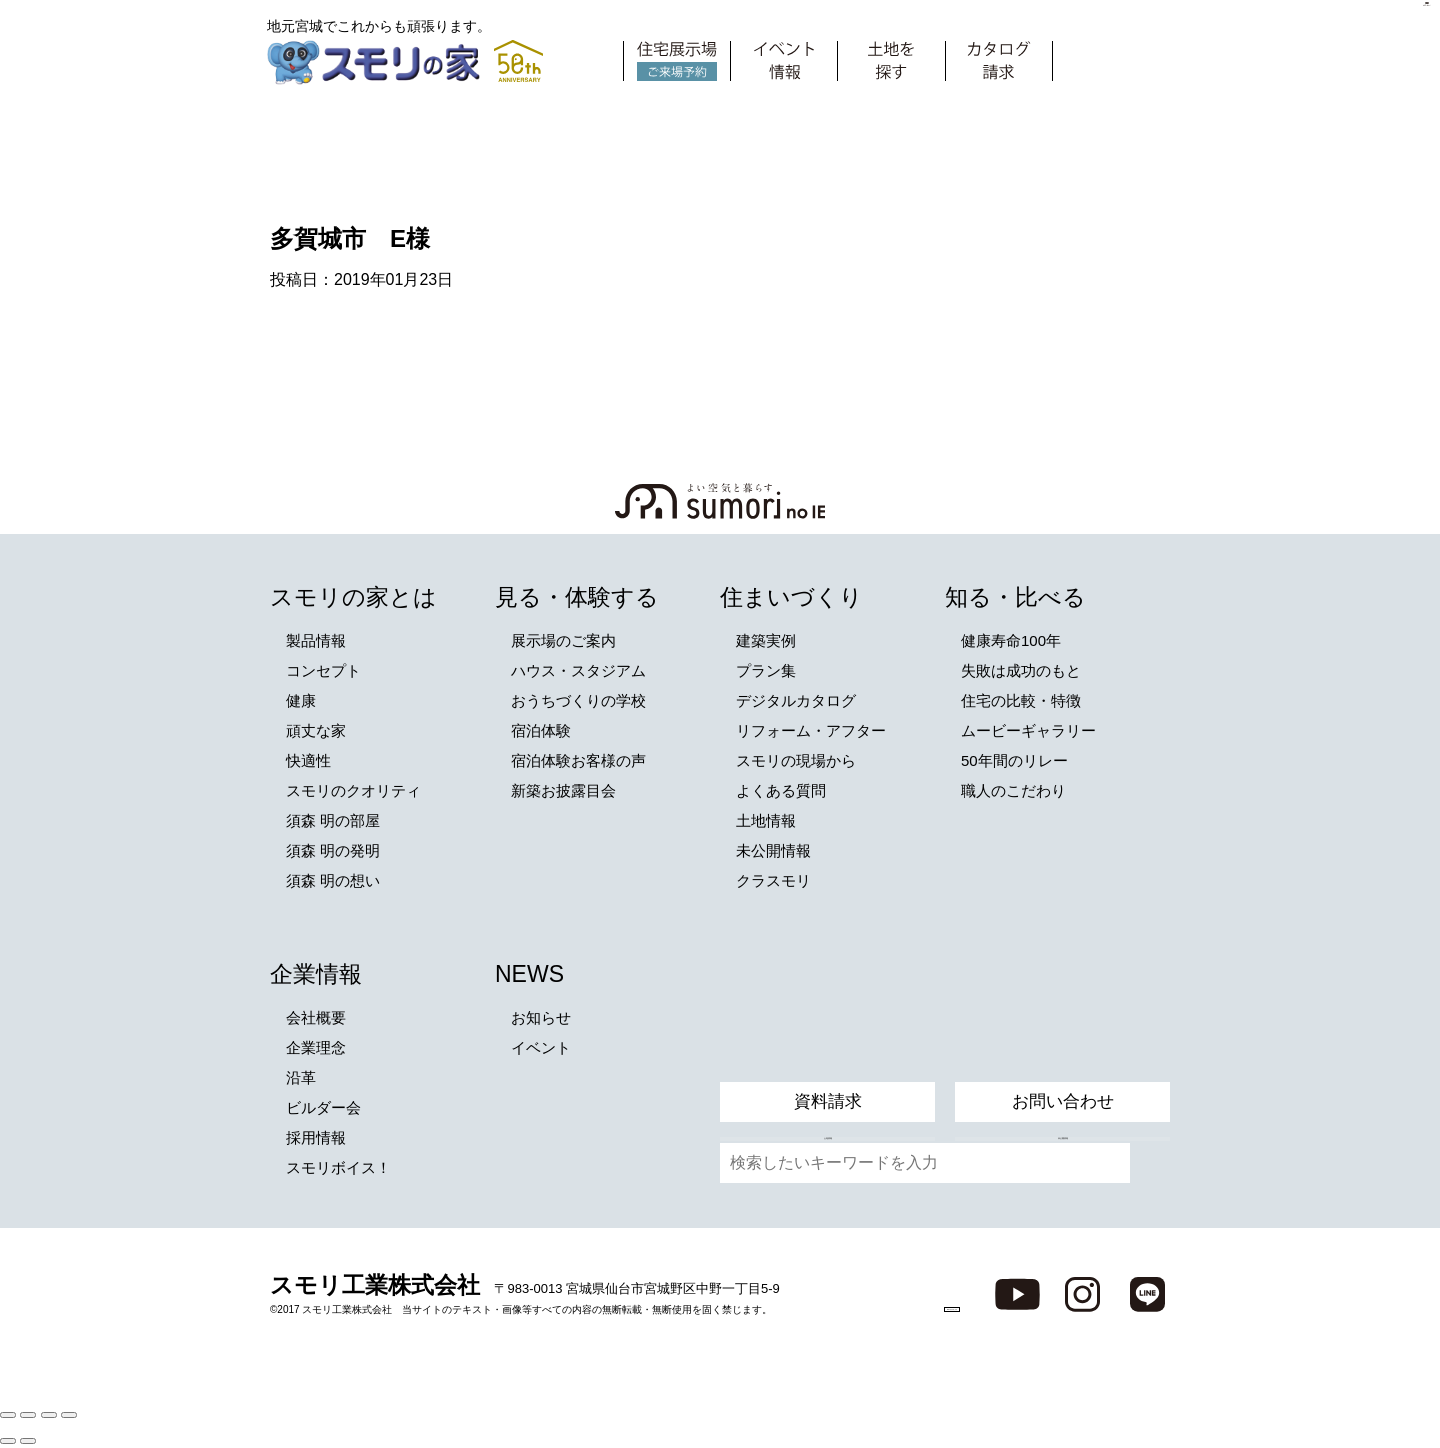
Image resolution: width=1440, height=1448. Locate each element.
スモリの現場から (796, 760)
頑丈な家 (316, 730)
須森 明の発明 (333, 850)
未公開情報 (773, 850)
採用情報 (316, 1137)
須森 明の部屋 (333, 820)
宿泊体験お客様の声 (578, 760)
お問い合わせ (1063, 1052)
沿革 (301, 1077)
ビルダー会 (323, 1107)
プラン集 (766, 670)
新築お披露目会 (563, 790)
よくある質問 (781, 790)
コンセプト (323, 670)
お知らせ (541, 1017)
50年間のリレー (1014, 760)
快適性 (308, 760)
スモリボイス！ (338, 1167)
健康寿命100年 (1011, 640)
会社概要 (316, 1017)
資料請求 (828, 1052)
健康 (301, 700)
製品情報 (316, 640)
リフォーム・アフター (811, 730)
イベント (541, 1047)
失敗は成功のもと (1021, 670)
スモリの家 (378, 63)
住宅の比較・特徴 (1021, 700)
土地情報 (766, 820)
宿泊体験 (541, 730)
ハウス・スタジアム (578, 670)
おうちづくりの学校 (578, 700)
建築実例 (766, 640)
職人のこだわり (1013, 790)
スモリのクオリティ (353, 790)
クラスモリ (773, 880)
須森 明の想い (333, 880)
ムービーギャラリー (1028, 730)
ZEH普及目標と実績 (886, 1293)
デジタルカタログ (796, 700)
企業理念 (316, 1047)
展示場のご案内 (563, 640)
